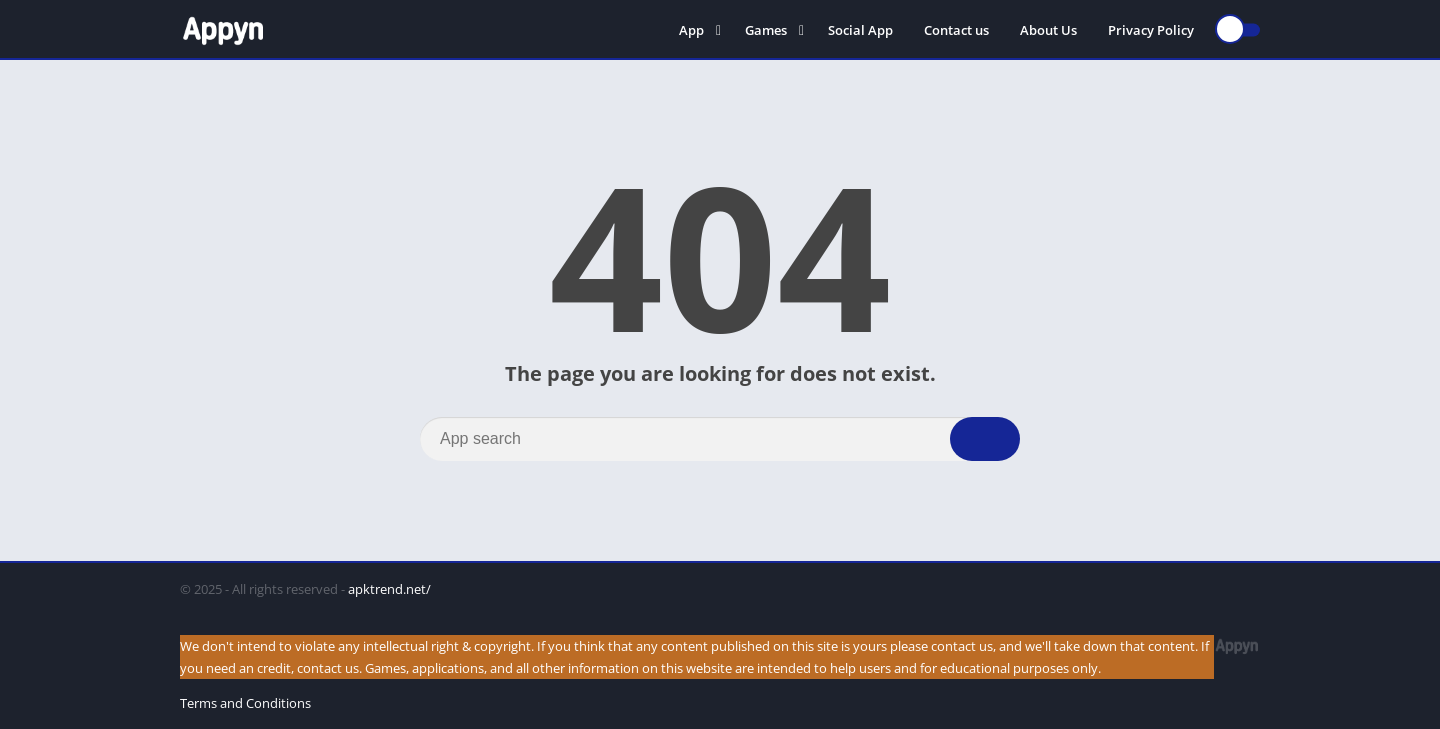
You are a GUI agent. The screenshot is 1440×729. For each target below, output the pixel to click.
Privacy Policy (1151, 30)
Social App (860, 30)
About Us (1048, 30)
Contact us (956, 30)
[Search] (720, 439)
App (691, 30)
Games (766, 30)
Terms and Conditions (245, 703)
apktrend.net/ (389, 589)
